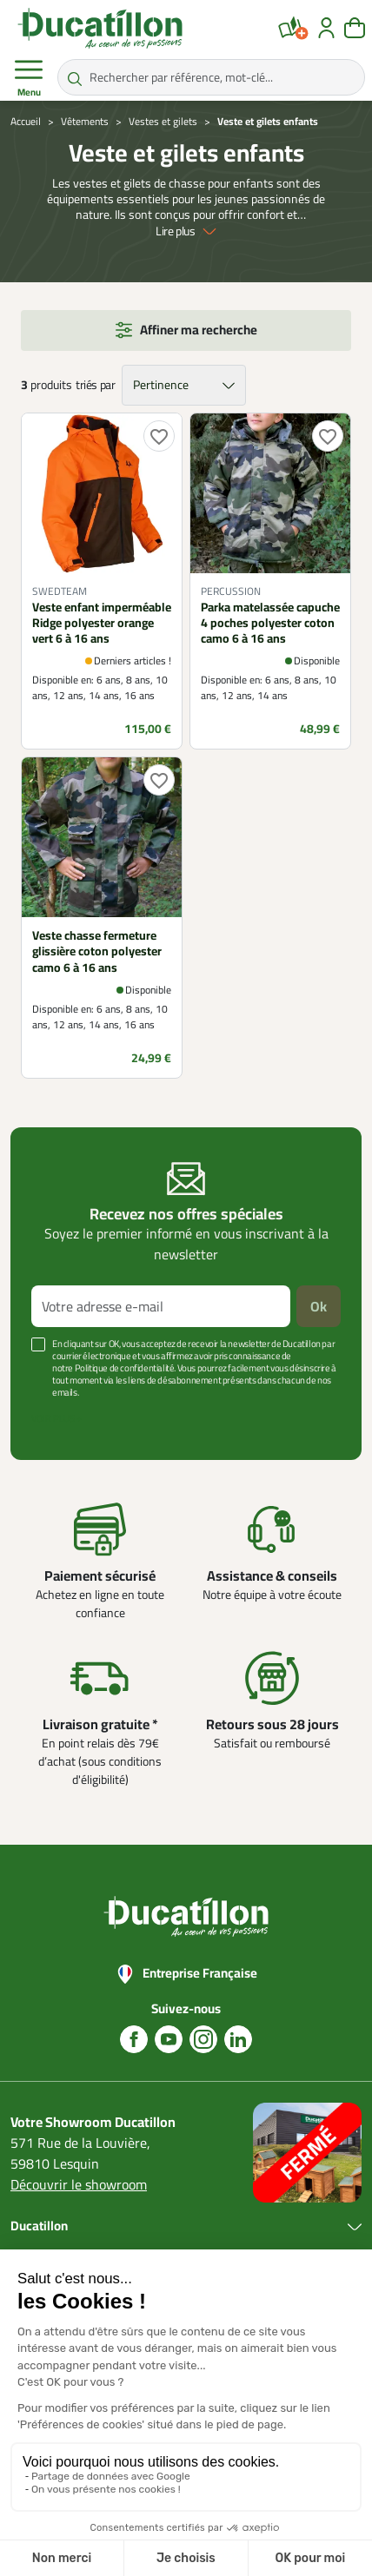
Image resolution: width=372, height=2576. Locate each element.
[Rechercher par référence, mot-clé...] (211, 77)
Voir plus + (56, 1418)
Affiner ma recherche (198, 329)
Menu (29, 78)
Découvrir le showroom (78, 2184)
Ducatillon (39, 2226)
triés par (95, 385)
